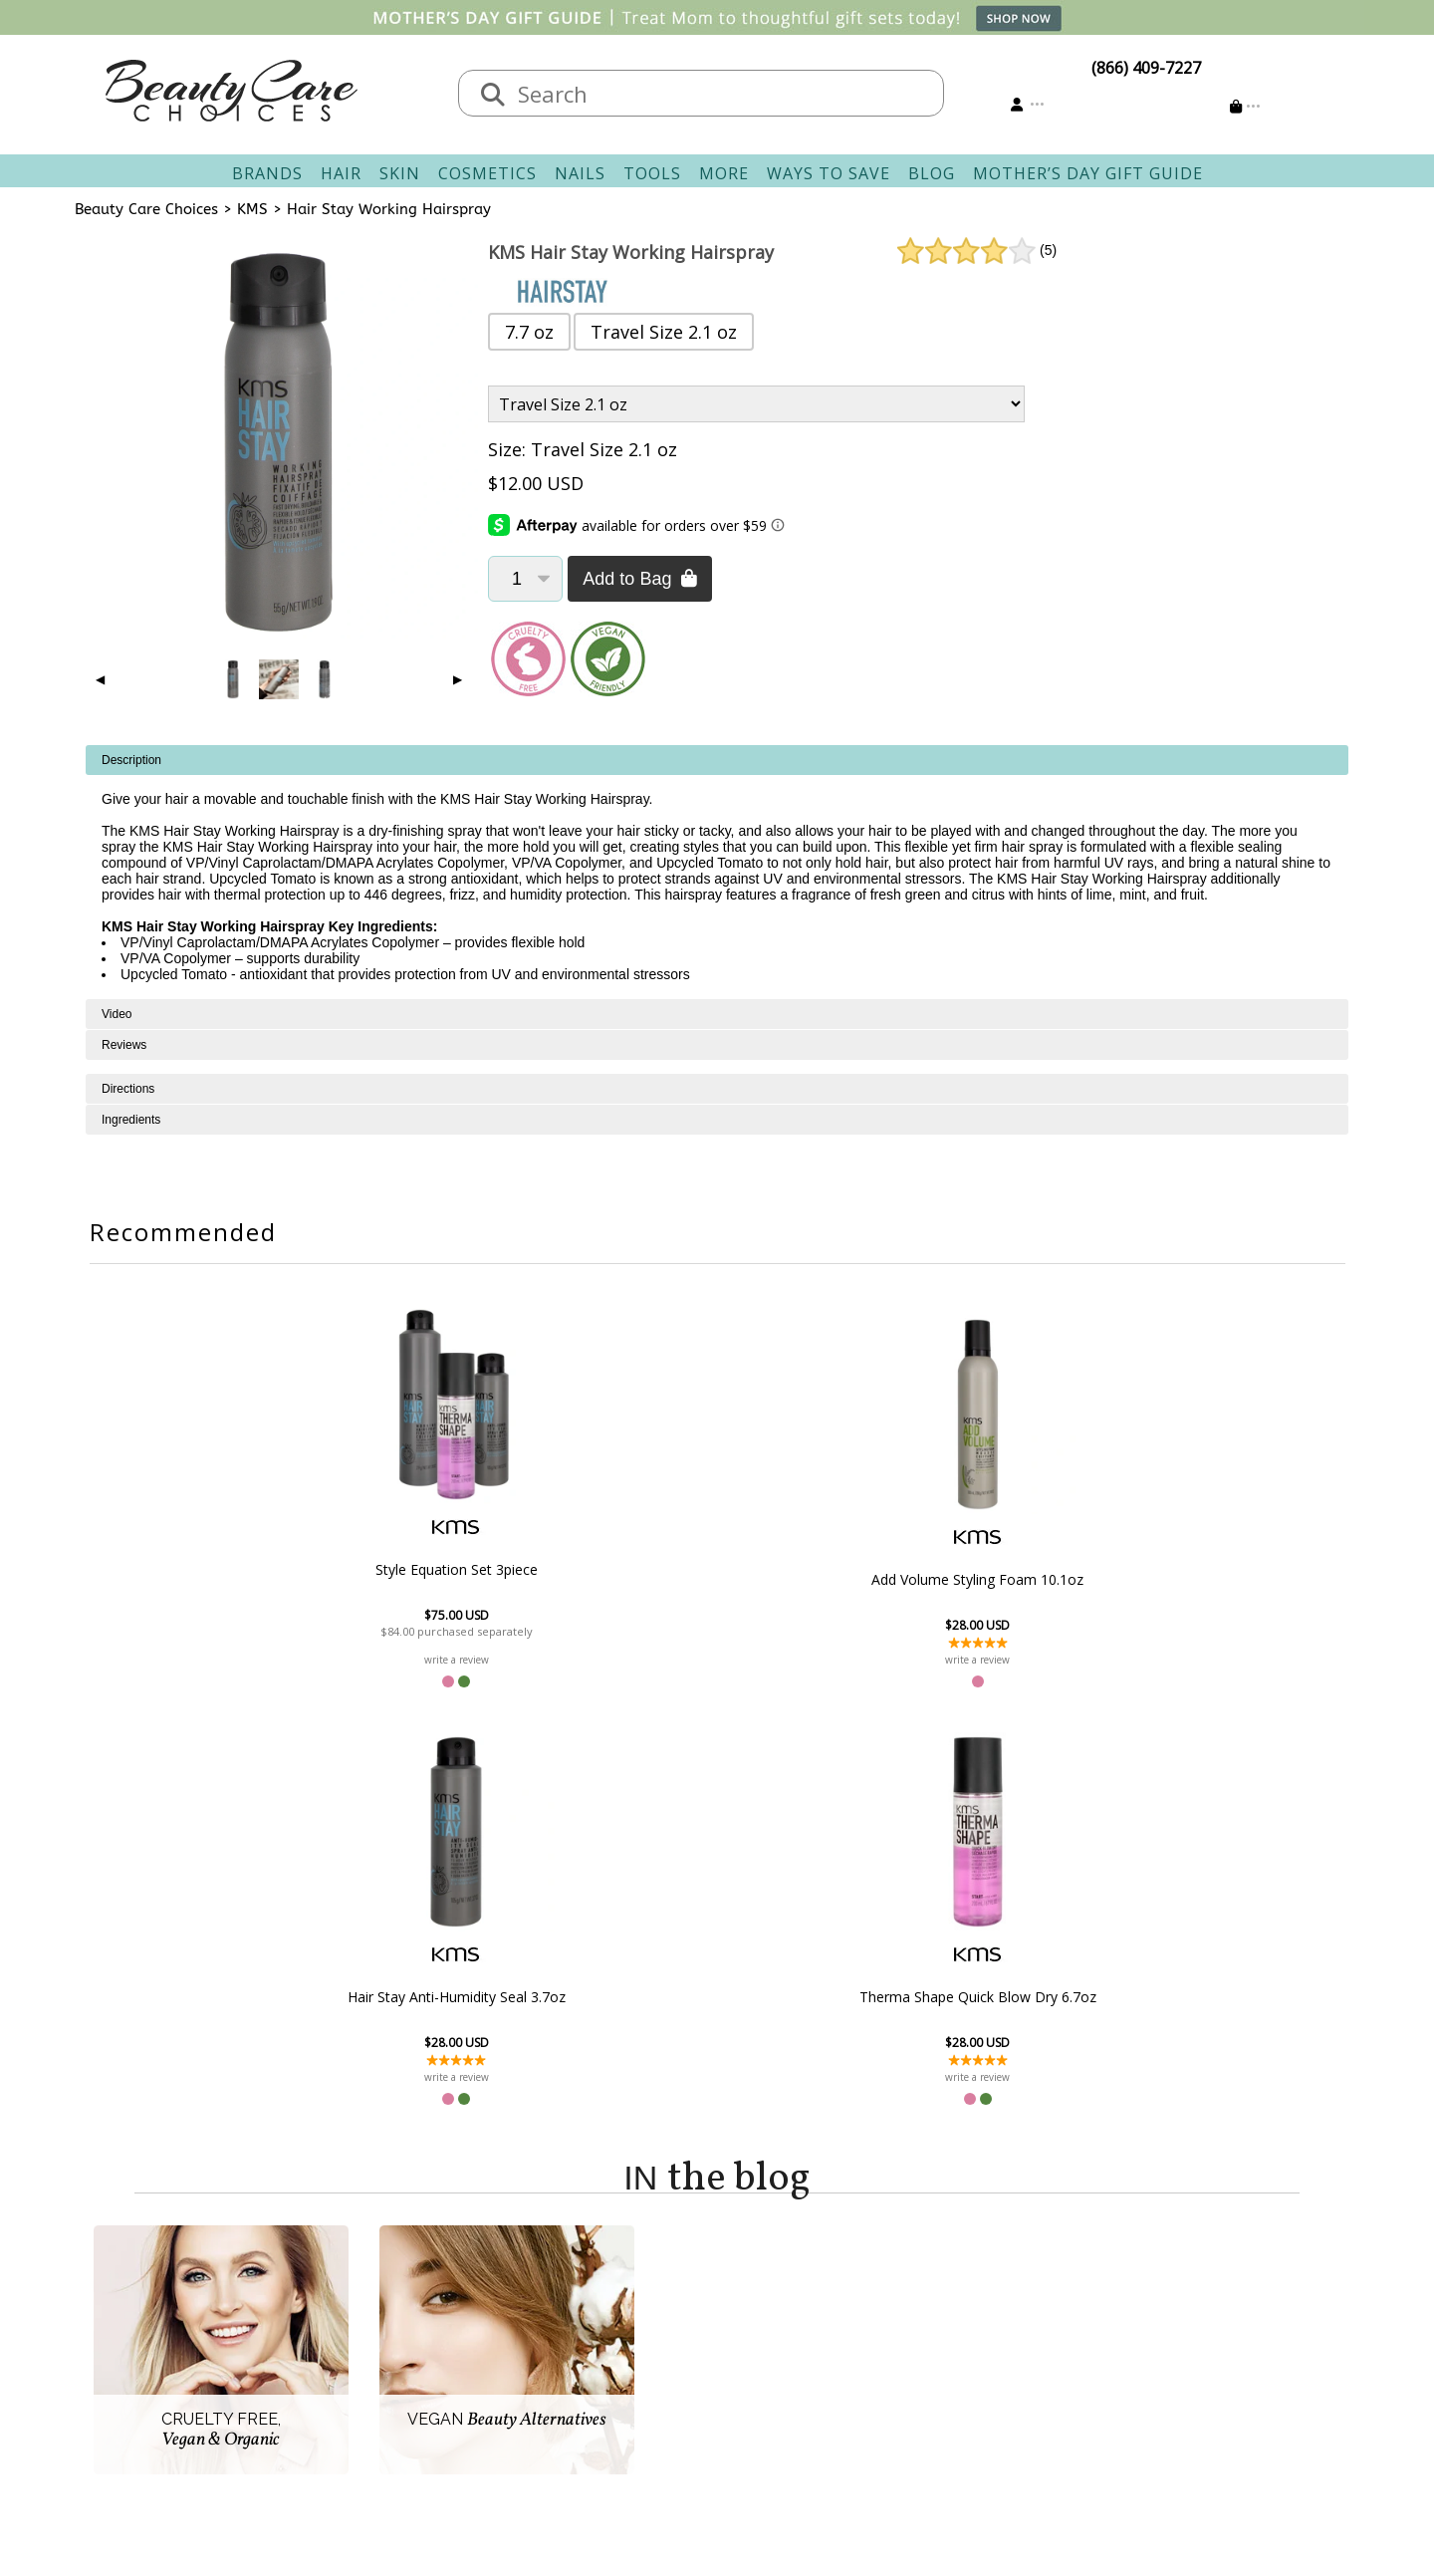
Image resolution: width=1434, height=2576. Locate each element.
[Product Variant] (756, 404)
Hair (341, 173)
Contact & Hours (609, 2291)
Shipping (581, 2315)
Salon (389, 2315)
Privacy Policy (418, 2363)
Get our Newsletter (798, 2363)
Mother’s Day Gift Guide (1088, 173)
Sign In (753, 2291)
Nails (580, 173)
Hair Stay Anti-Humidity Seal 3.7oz (825, 1580)
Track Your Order (792, 2315)
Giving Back (411, 2411)
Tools (652, 173)
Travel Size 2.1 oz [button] (664, 332)
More (724, 173)
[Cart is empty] (1245, 106)
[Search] (493, 96)
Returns (577, 2339)
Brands (267, 173)
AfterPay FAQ (597, 2387)
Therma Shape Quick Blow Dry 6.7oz (1042, 1580)
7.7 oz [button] (529, 332)
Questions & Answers (627, 2363)
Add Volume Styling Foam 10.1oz (608, 1580)
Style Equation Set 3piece (392, 1569)
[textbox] (721, 93)
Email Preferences (794, 2339)
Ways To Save (828, 173)
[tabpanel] (717, 872)
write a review (391, 1660)
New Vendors (418, 2339)
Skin (399, 173)
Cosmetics (487, 173)
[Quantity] (525, 579)
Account (747, 2267)
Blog (931, 173)
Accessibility (412, 2387)
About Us (403, 2291)
